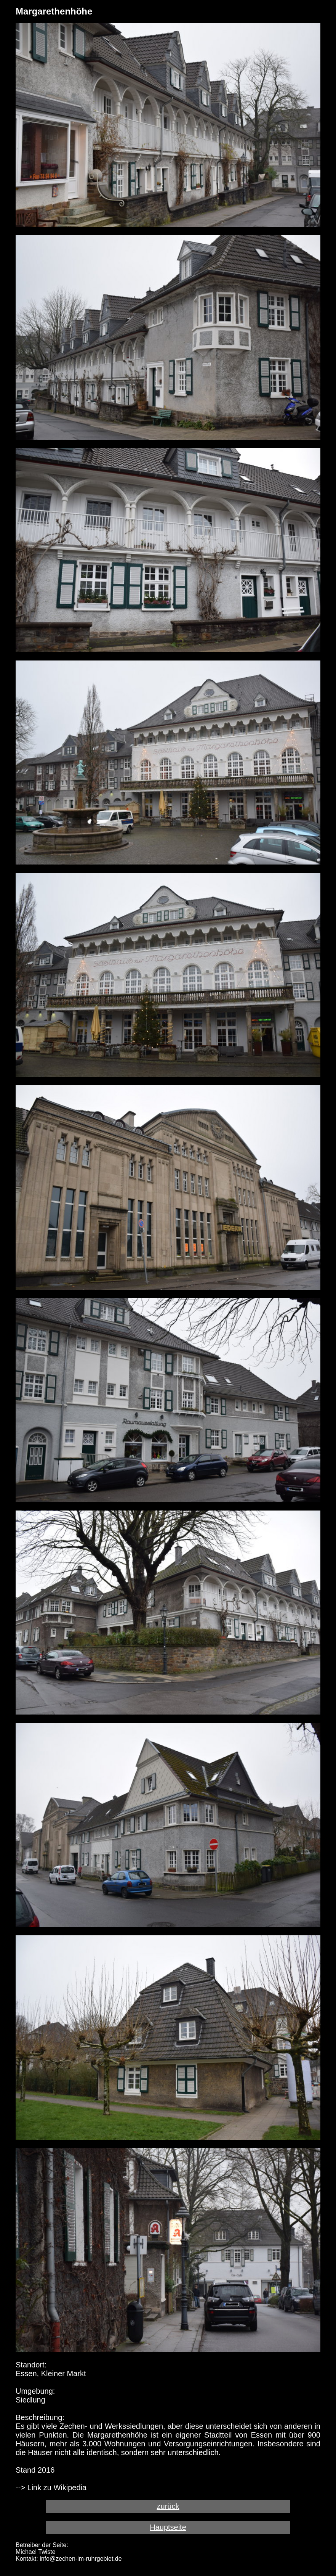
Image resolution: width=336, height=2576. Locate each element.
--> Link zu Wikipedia (51, 2487)
